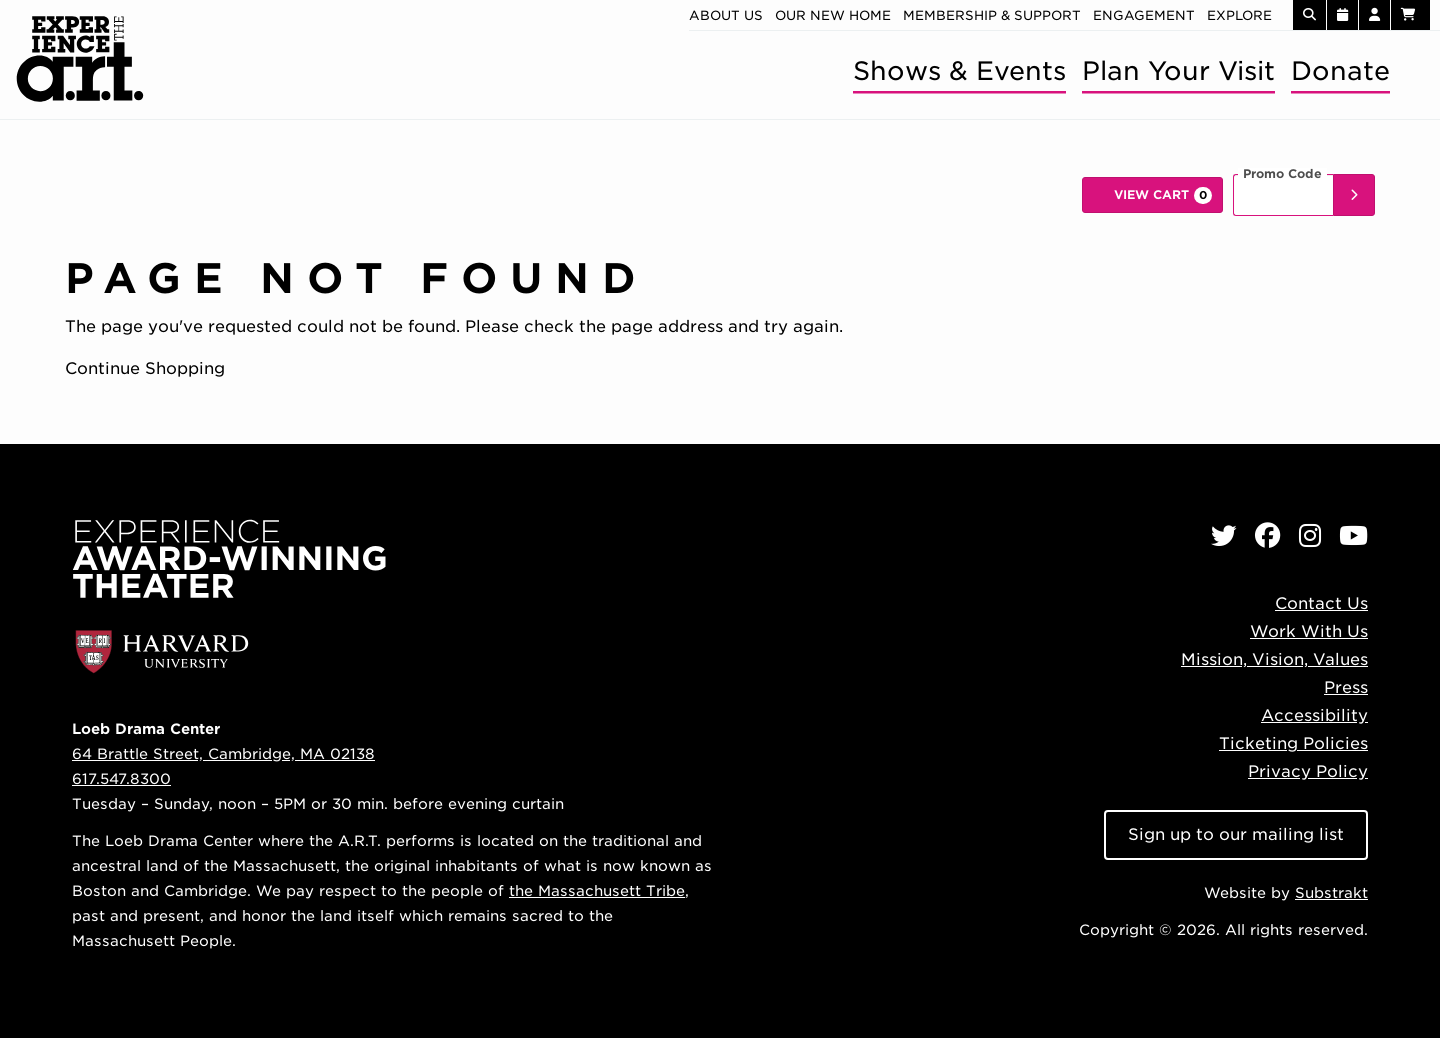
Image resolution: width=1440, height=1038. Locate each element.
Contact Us (1321, 603)
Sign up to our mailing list (1236, 834)
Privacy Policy (1308, 771)
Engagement (1144, 15)
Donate (1340, 70)
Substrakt (1331, 892)
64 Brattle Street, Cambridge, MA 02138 (223, 753)
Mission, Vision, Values (1274, 659)
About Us (726, 15)
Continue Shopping (145, 368)
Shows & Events (959, 70)
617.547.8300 (121, 778)
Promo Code (1282, 174)
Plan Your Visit (1178, 70)
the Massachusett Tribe (597, 890)
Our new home (833, 15)
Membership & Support (992, 15)
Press (1346, 687)
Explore (1239, 15)
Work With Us (1309, 631)
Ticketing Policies (1293, 743)
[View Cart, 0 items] (1152, 195)
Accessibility (1314, 715)
